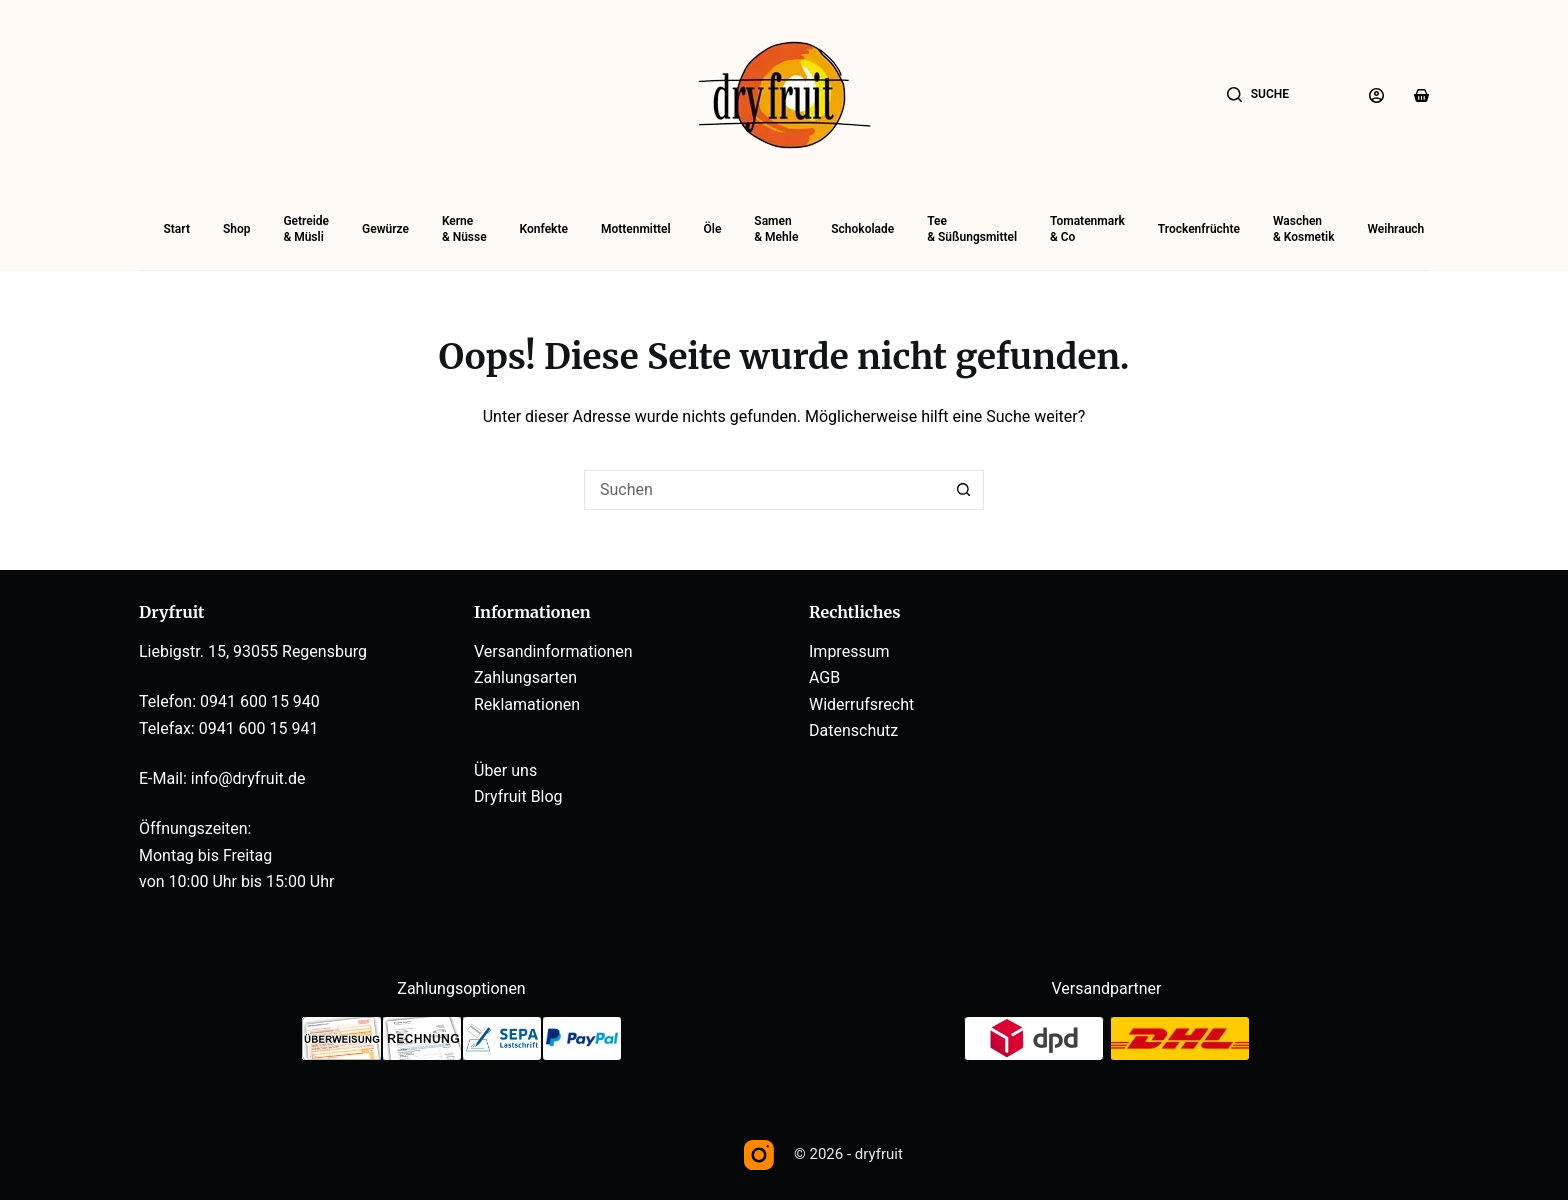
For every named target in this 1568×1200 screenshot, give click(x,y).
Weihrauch (1395, 229)
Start (177, 229)
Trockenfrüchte (1199, 229)
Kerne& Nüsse (464, 229)
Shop (237, 229)
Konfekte (544, 229)
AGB (824, 677)
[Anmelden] (1376, 95)
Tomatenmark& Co (1087, 229)
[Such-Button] (964, 490)
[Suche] (1258, 95)
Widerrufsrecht (861, 704)
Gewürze (385, 229)
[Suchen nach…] (764, 490)
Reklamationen (527, 704)
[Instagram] (759, 1155)
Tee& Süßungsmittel (972, 229)
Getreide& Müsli (306, 229)
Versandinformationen (553, 651)
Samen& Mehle (776, 229)
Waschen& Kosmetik (1304, 229)
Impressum (849, 651)
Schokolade (862, 229)
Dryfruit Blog (518, 796)
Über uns (505, 770)
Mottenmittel (636, 229)
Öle (713, 229)
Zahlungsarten (525, 677)
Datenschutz (853, 730)
